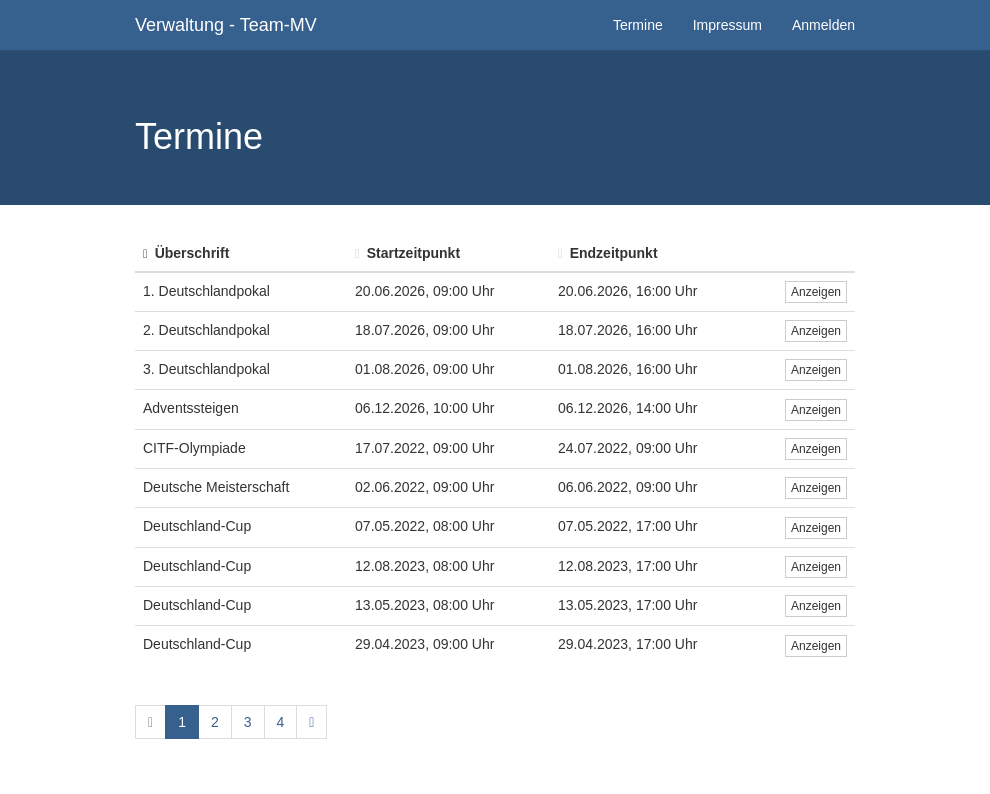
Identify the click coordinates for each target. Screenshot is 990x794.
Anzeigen (816, 292)
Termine (638, 25)
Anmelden (823, 25)
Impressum (727, 25)
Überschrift (186, 253)
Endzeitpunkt (608, 253)
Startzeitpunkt (407, 253)
